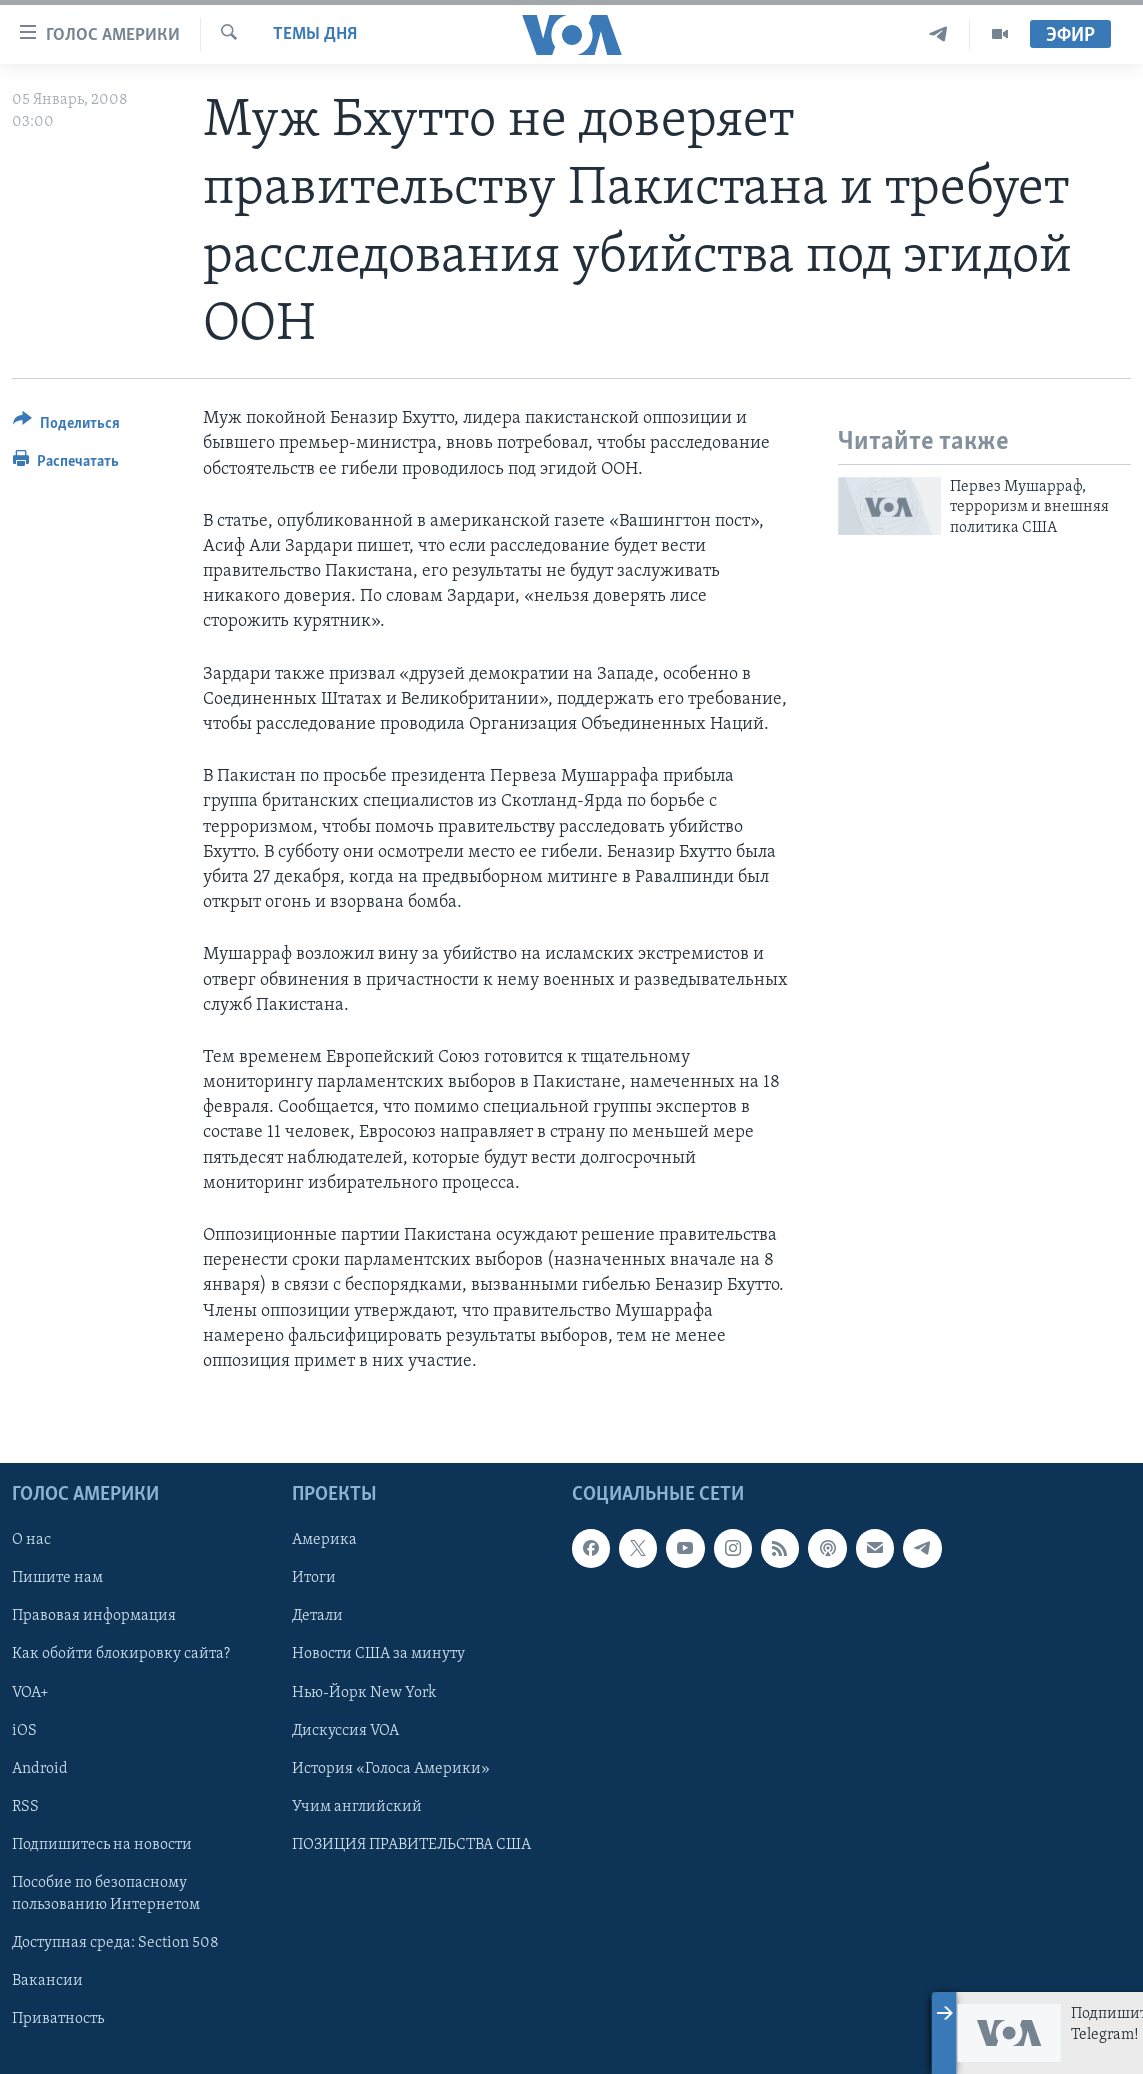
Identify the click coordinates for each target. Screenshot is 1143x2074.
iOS (24, 1731)
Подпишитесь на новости (102, 1845)
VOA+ (30, 1693)
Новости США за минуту (378, 1655)
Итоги (314, 1579)
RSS (25, 1807)
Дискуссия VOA (345, 1731)
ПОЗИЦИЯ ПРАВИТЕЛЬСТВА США (411, 1845)
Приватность (58, 2019)
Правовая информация (94, 1617)
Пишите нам (57, 1579)
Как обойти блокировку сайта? (121, 1655)
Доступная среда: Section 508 (115, 1943)
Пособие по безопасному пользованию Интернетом (106, 1894)
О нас (31, 1540)
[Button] (66, 426)
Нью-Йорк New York (364, 1693)
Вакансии (47, 1981)
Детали (317, 1617)
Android (40, 1769)
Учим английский (357, 1807)
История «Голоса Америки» (391, 1769)
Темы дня (315, 34)
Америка (324, 1540)
